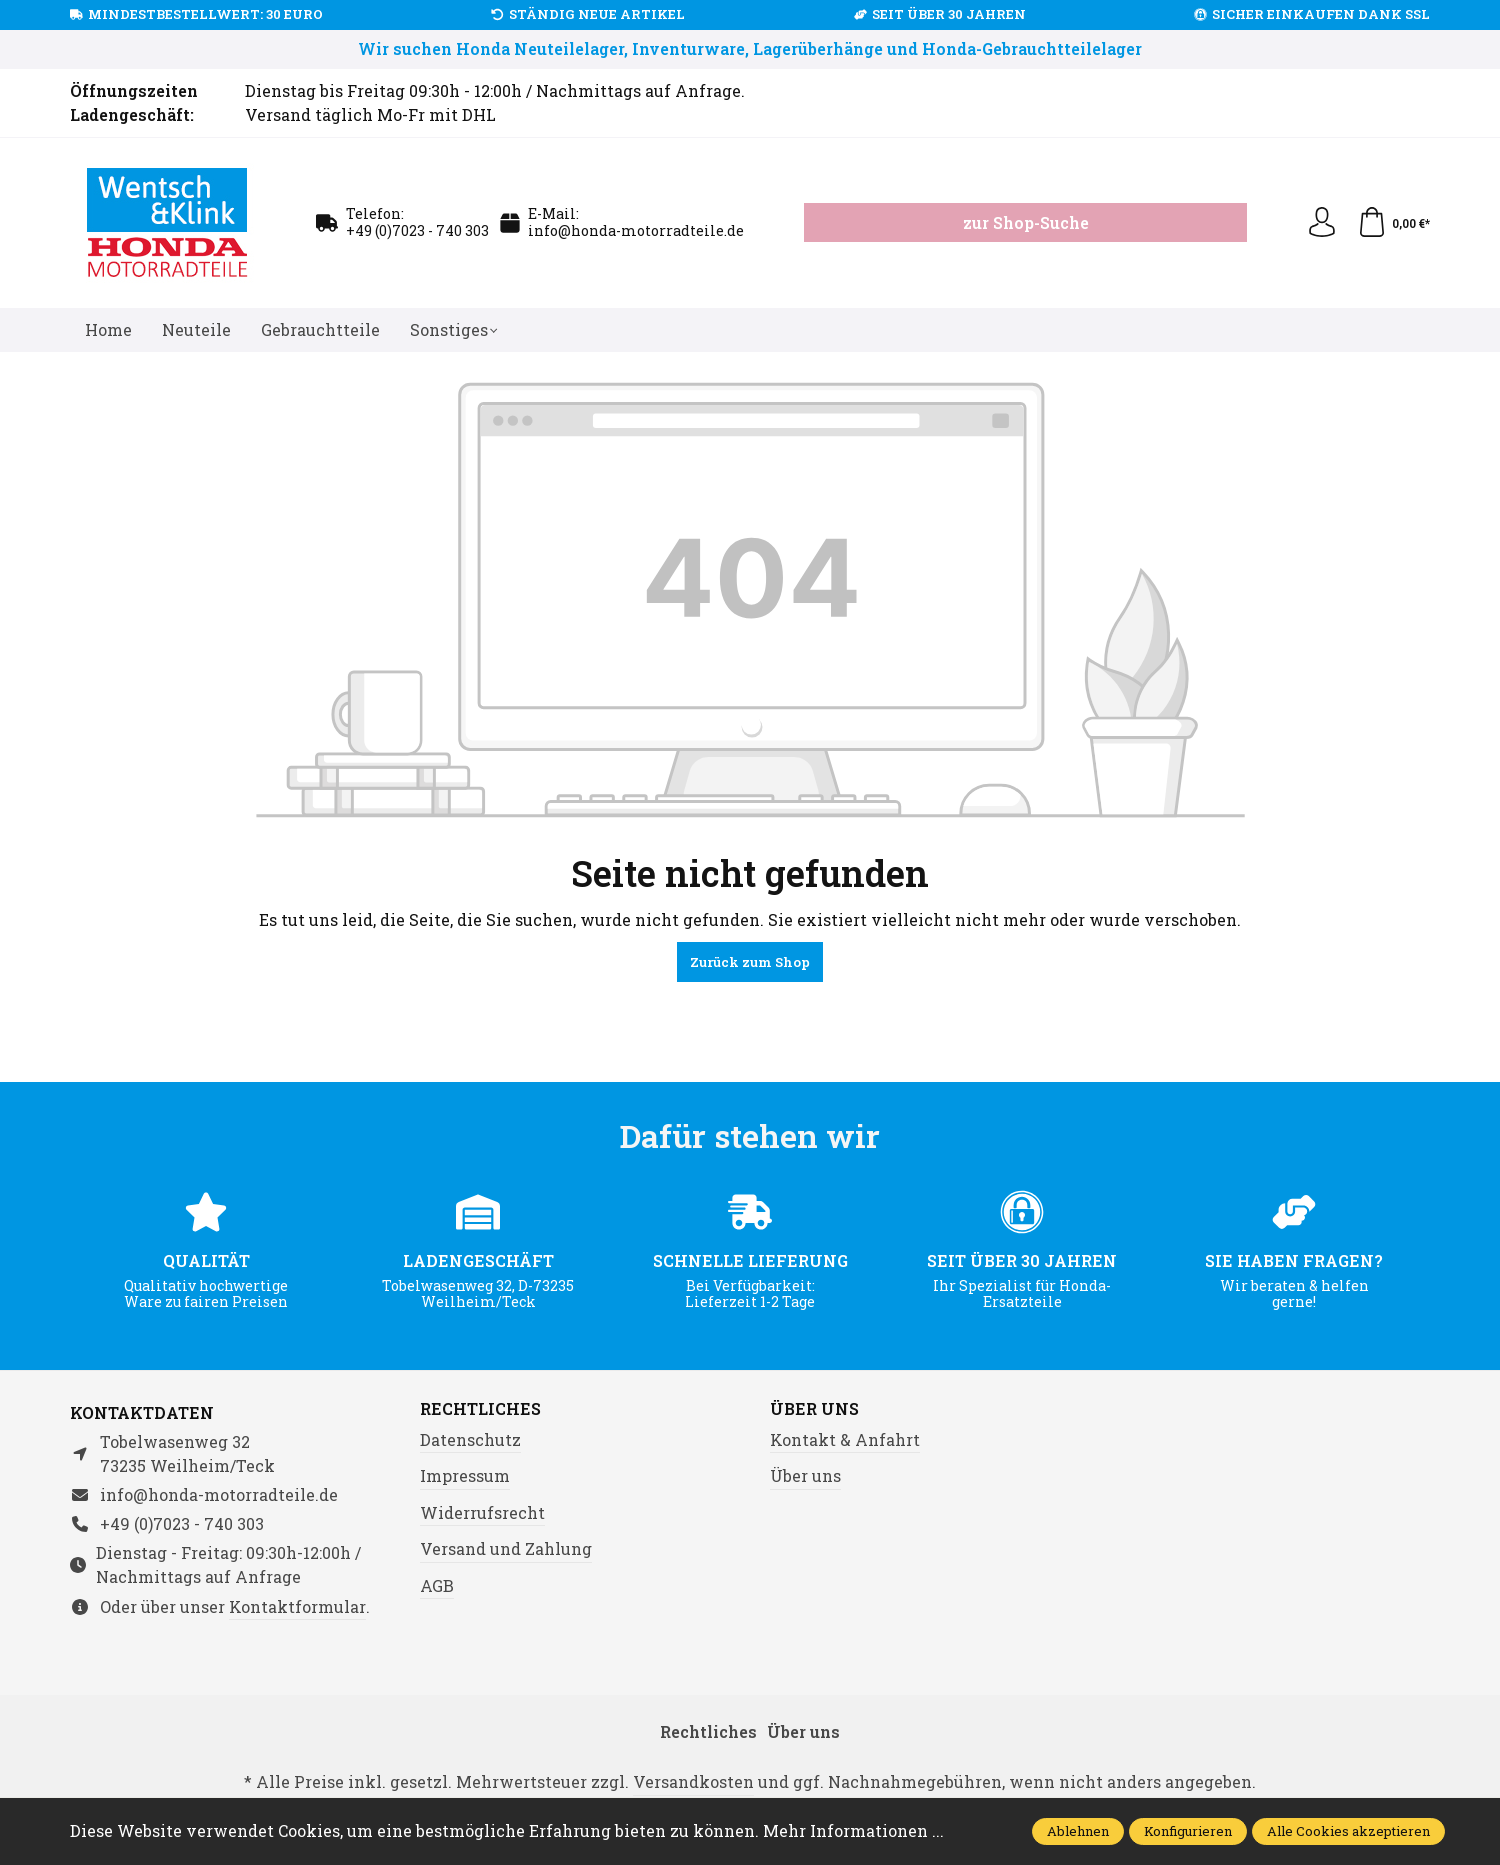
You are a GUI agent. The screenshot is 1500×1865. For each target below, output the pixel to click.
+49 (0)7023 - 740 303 (417, 230)
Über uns (814, 1409)
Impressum (465, 1475)
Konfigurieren (1188, 1831)
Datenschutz (470, 1439)
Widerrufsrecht (482, 1512)
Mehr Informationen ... (853, 1830)
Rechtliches (480, 1409)
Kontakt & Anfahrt (845, 1439)
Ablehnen (1078, 1831)
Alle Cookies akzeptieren (1348, 1831)
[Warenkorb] (1393, 223)
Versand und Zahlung (506, 1548)
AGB (437, 1585)
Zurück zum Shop (750, 962)
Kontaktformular (297, 1606)
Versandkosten (693, 1781)
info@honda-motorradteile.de (636, 230)
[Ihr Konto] (1322, 223)
